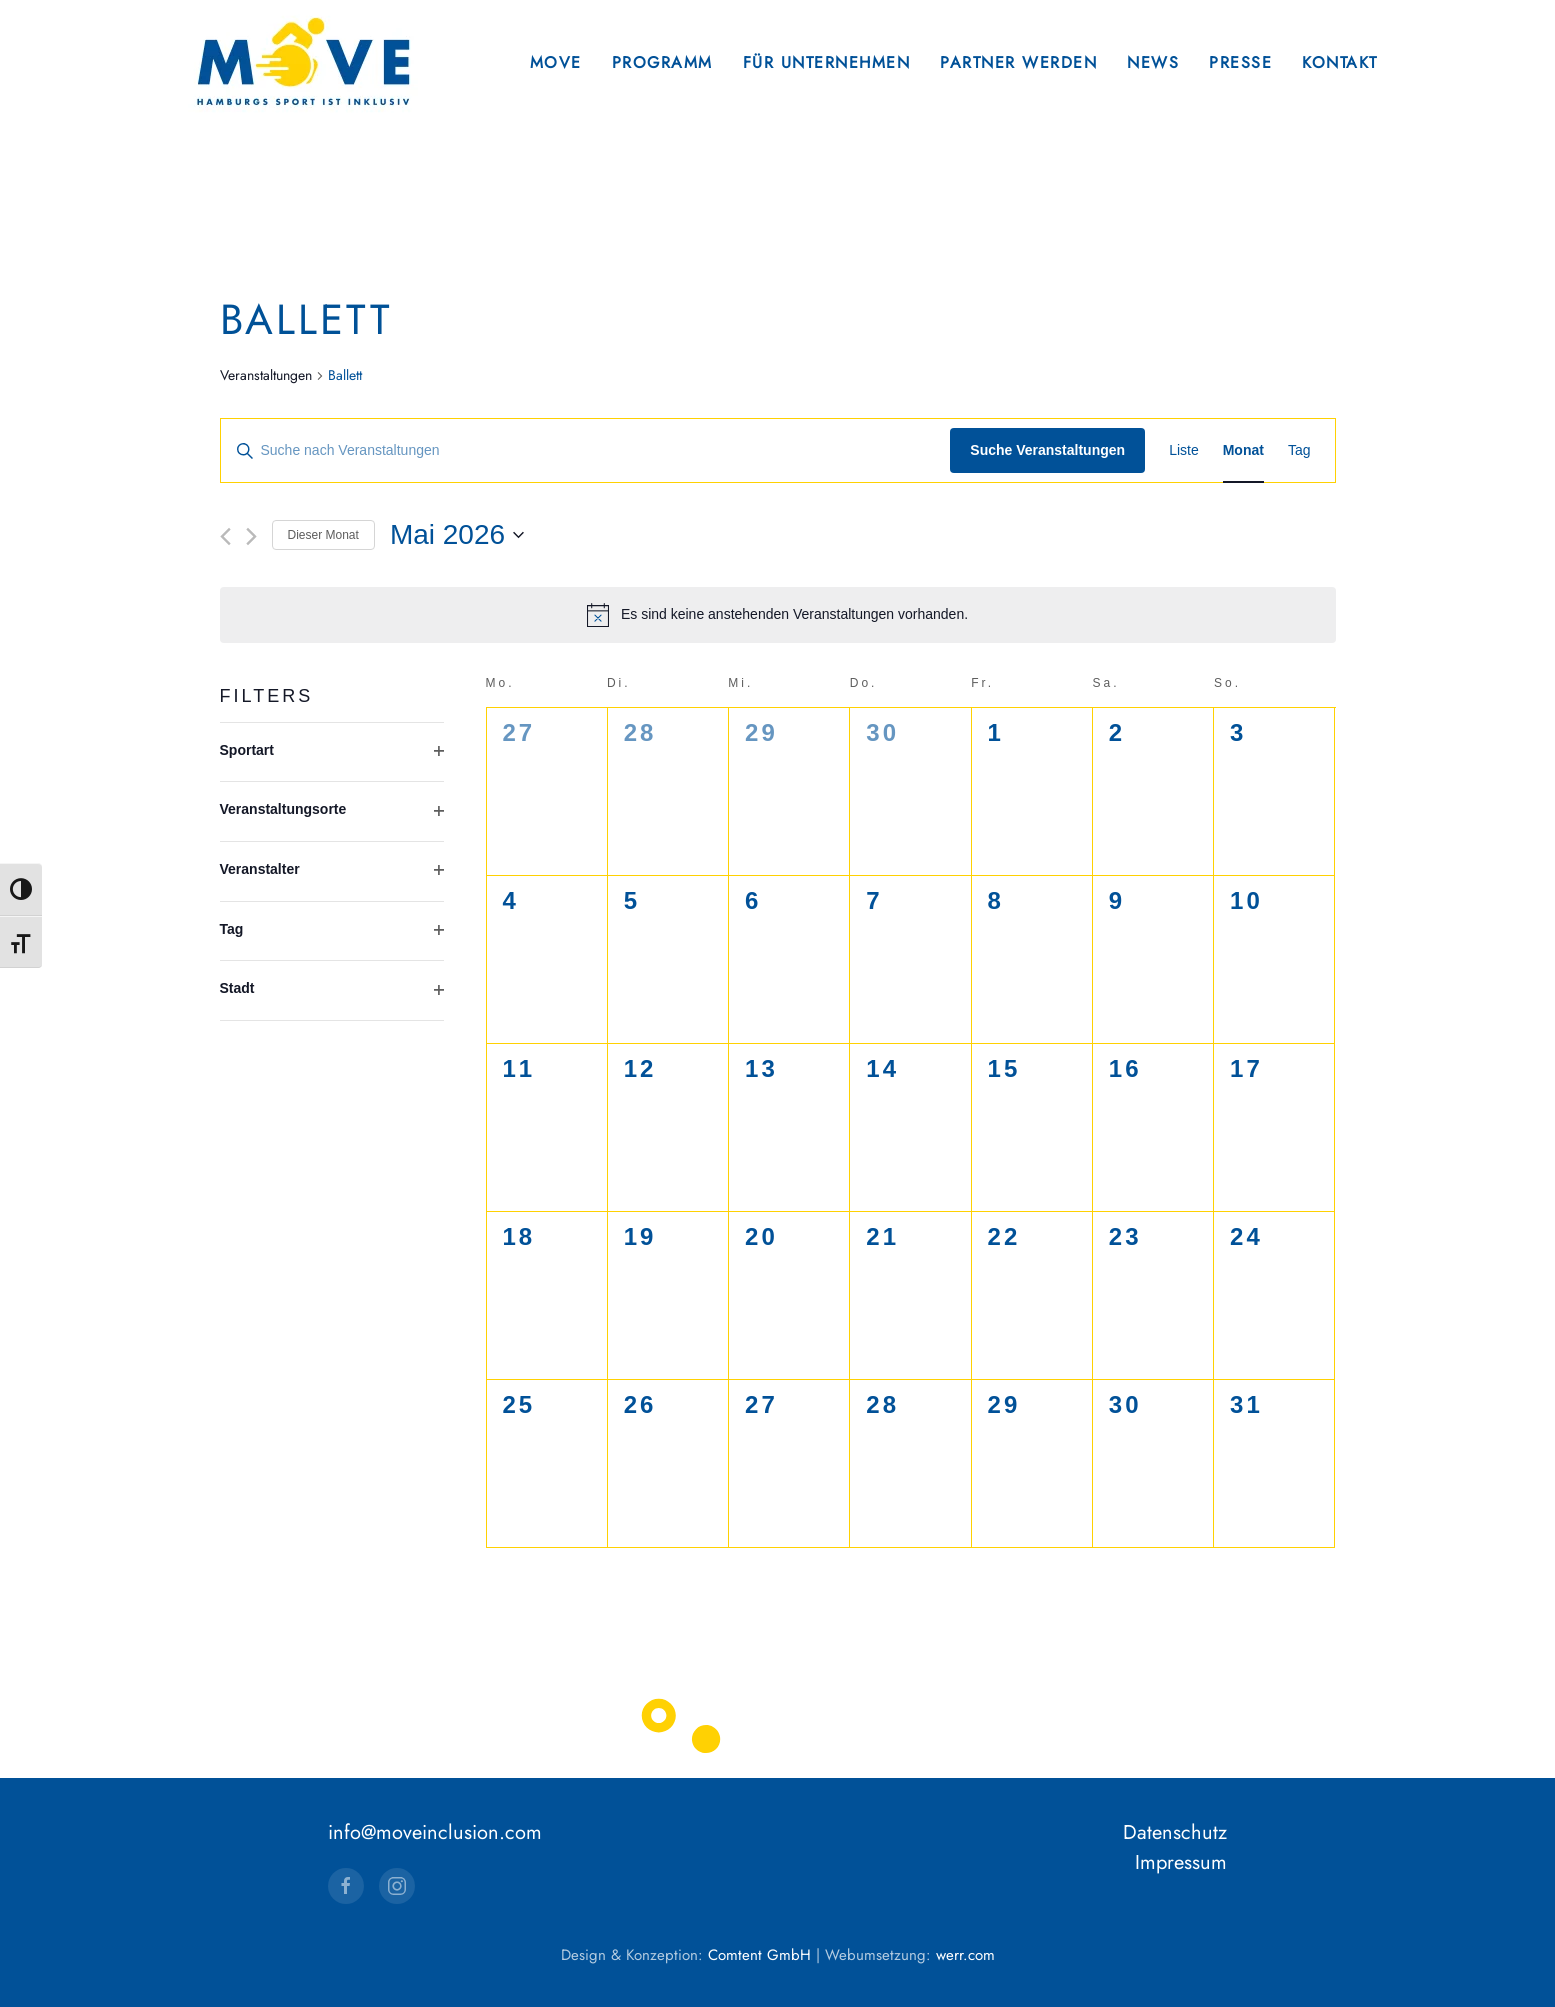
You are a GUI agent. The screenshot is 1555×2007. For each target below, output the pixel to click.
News (1153, 62)
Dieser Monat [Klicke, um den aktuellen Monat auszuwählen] (323, 535)
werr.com (965, 1956)
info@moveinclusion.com (435, 1833)
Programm (662, 62)
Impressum (1181, 1863)
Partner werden (1018, 62)
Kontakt (1340, 62)
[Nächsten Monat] (251, 536)
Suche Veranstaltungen (1047, 450)
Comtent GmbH (759, 1956)
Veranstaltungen (266, 375)
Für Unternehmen (827, 62)
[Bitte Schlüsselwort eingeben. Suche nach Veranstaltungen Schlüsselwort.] (586, 450)
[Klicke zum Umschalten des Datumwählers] (457, 535)
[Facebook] (346, 1887)
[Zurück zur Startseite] (303, 62)
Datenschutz (1175, 1833)
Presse (1240, 62)
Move (556, 62)
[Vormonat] (225, 536)
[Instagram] (397, 1887)
